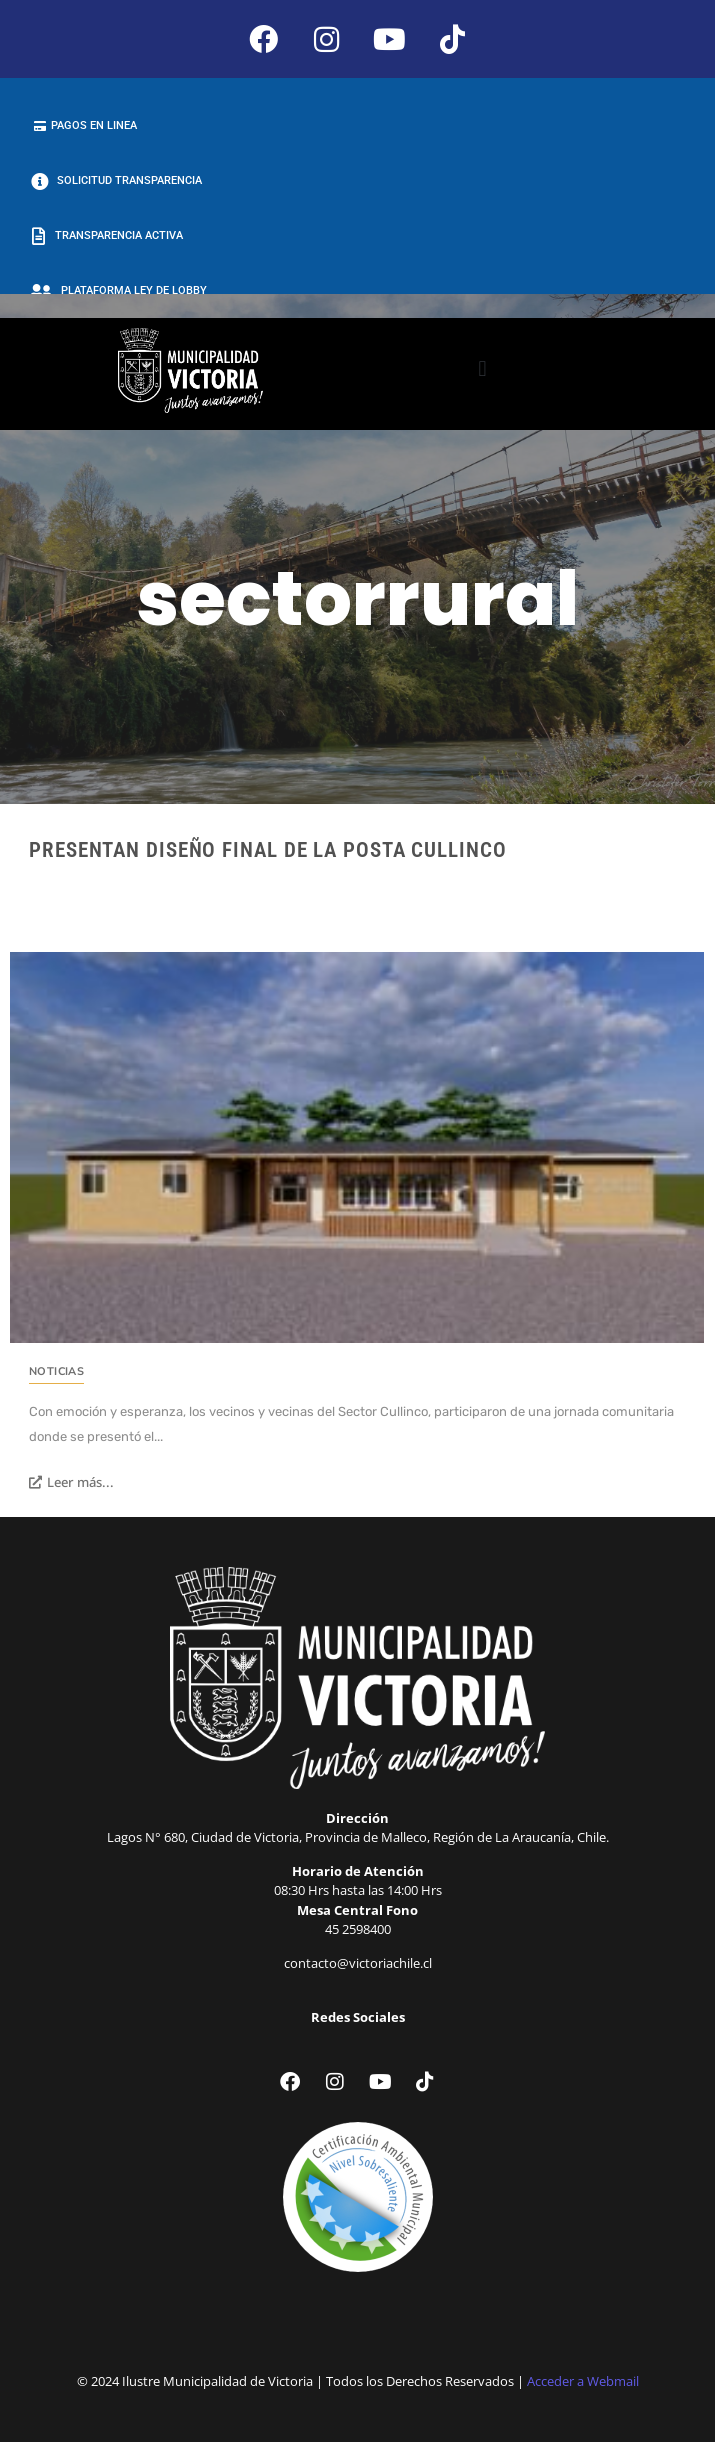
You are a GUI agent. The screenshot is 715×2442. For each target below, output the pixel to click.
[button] (482, 369)
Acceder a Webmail (583, 2381)
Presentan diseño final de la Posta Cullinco (268, 850)
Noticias (56, 1371)
